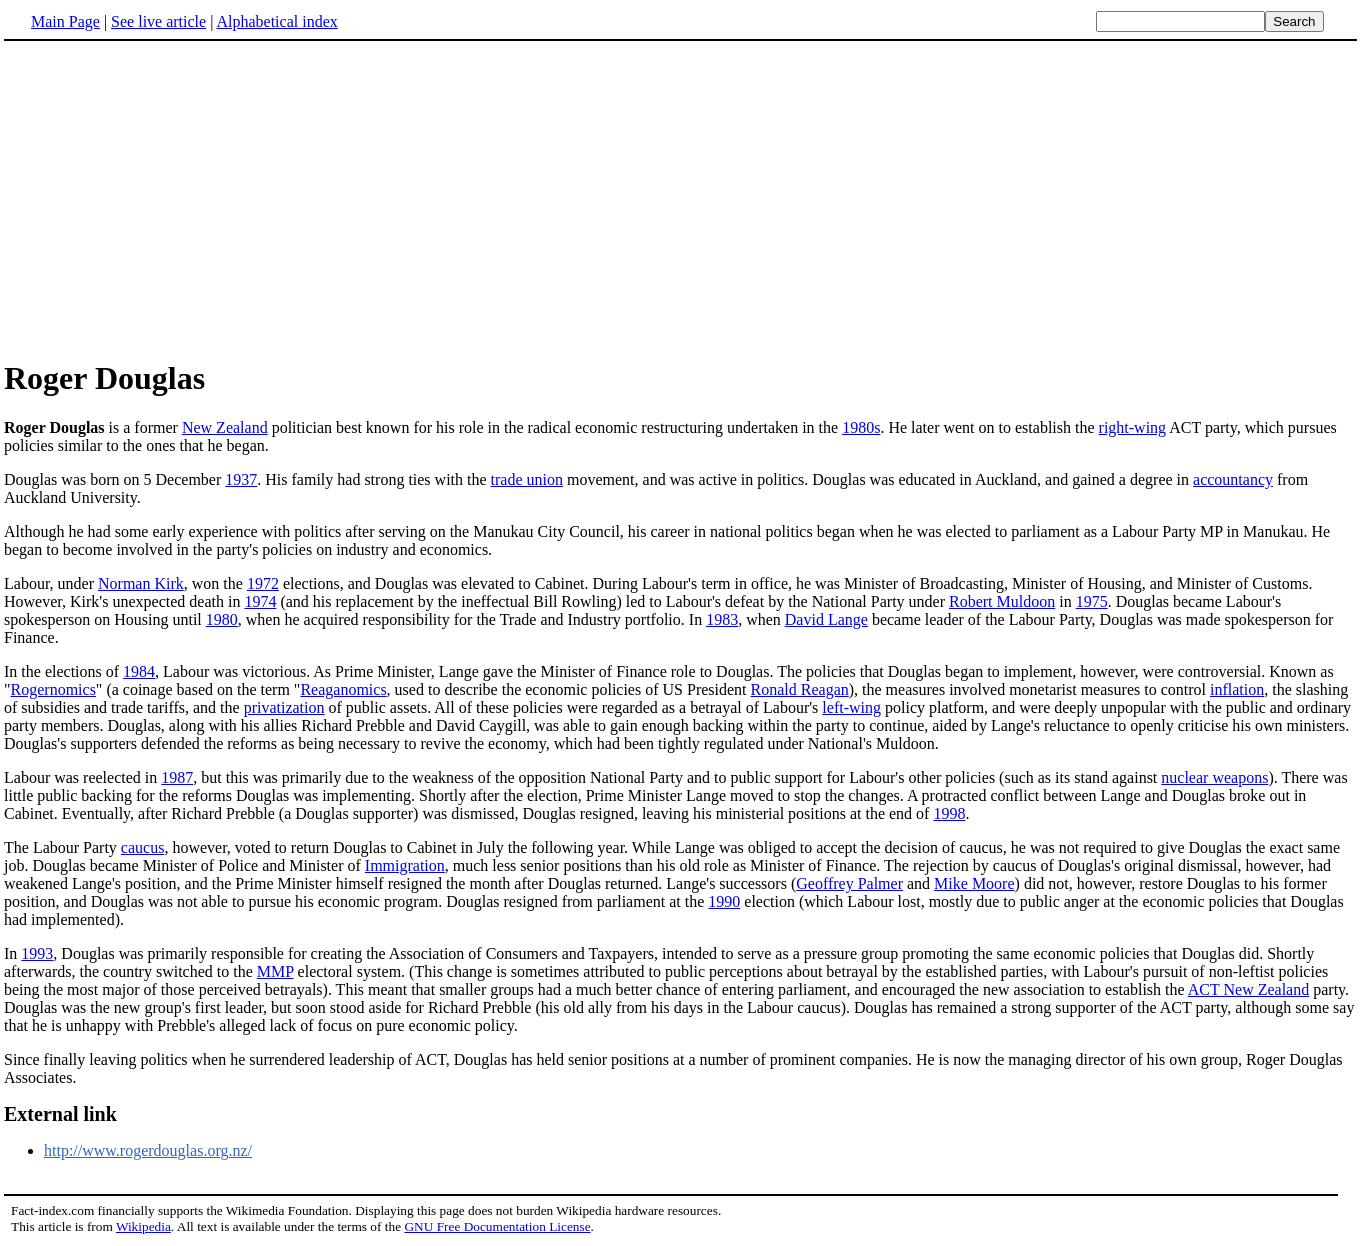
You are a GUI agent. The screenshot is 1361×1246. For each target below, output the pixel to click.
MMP (275, 971)
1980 (222, 619)
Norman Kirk (141, 583)
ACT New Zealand (1248, 989)
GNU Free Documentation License (497, 1226)
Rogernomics (53, 689)
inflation (1237, 689)
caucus (143, 847)
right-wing (1133, 427)
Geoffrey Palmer (849, 883)
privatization (284, 707)
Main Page (65, 21)
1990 (724, 901)
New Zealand (225, 427)
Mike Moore (974, 883)
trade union (527, 479)
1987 (177, 777)
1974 (260, 601)
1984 (139, 671)
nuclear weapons (1214, 777)
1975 (1092, 601)
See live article (158, 21)
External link (60, 1114)
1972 (263, 583)
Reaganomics (343, 689)
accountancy (1233, 479)
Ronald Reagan (800, 689)
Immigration (405, 865)
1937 (241, 479)
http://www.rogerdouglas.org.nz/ (148, 1150)
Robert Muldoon (1002, 601)
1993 (37, 953)
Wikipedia (143, 1226)
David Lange (826, 619)
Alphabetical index (276, 21)
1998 (949, 813)
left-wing (851, 707)
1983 (722, 619)
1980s (861, 427)
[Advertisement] (681, 199)
